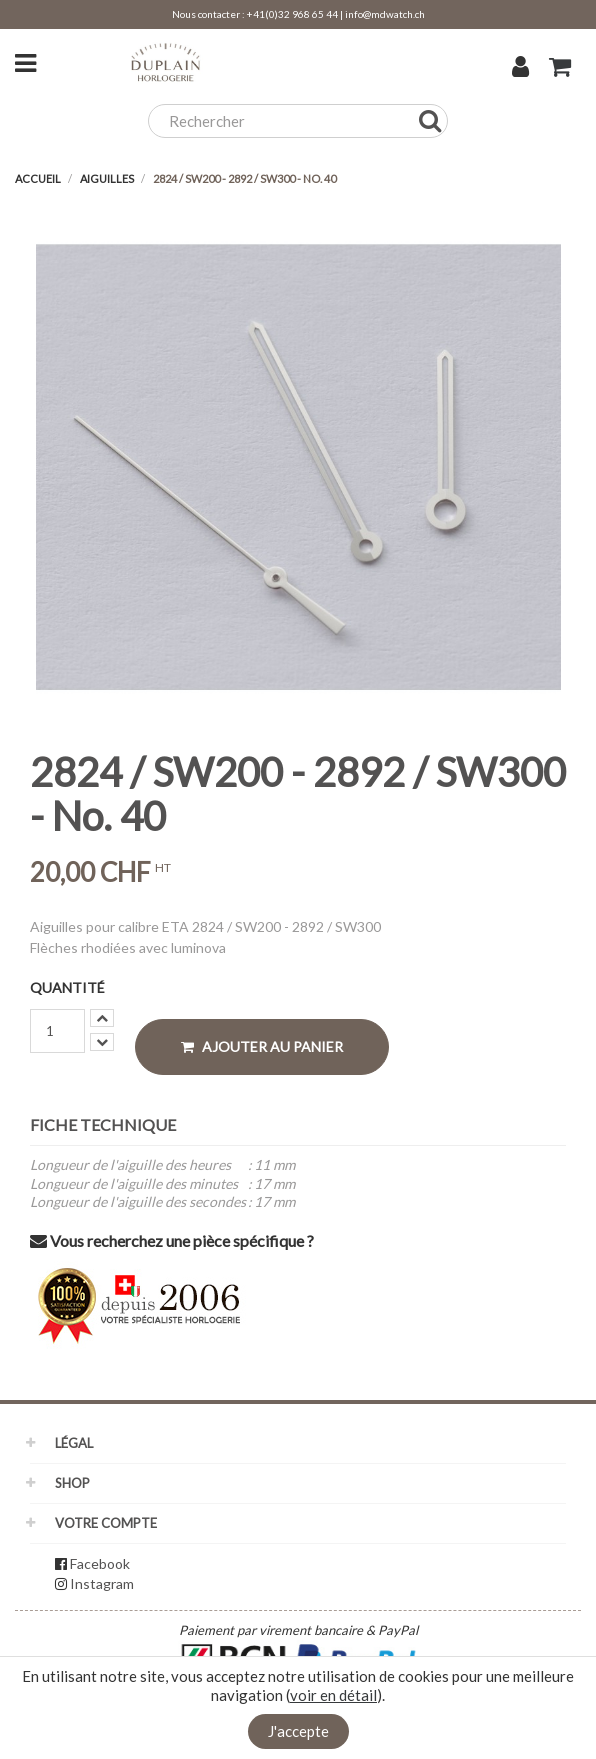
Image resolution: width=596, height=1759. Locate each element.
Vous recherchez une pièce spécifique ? (172, 1240)
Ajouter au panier (262, 1046)
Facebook (100, 1563)
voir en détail (333, 1695)
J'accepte (298, 1731)
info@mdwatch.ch (385, 14)
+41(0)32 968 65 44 (292, 14)
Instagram (102, 1583)
